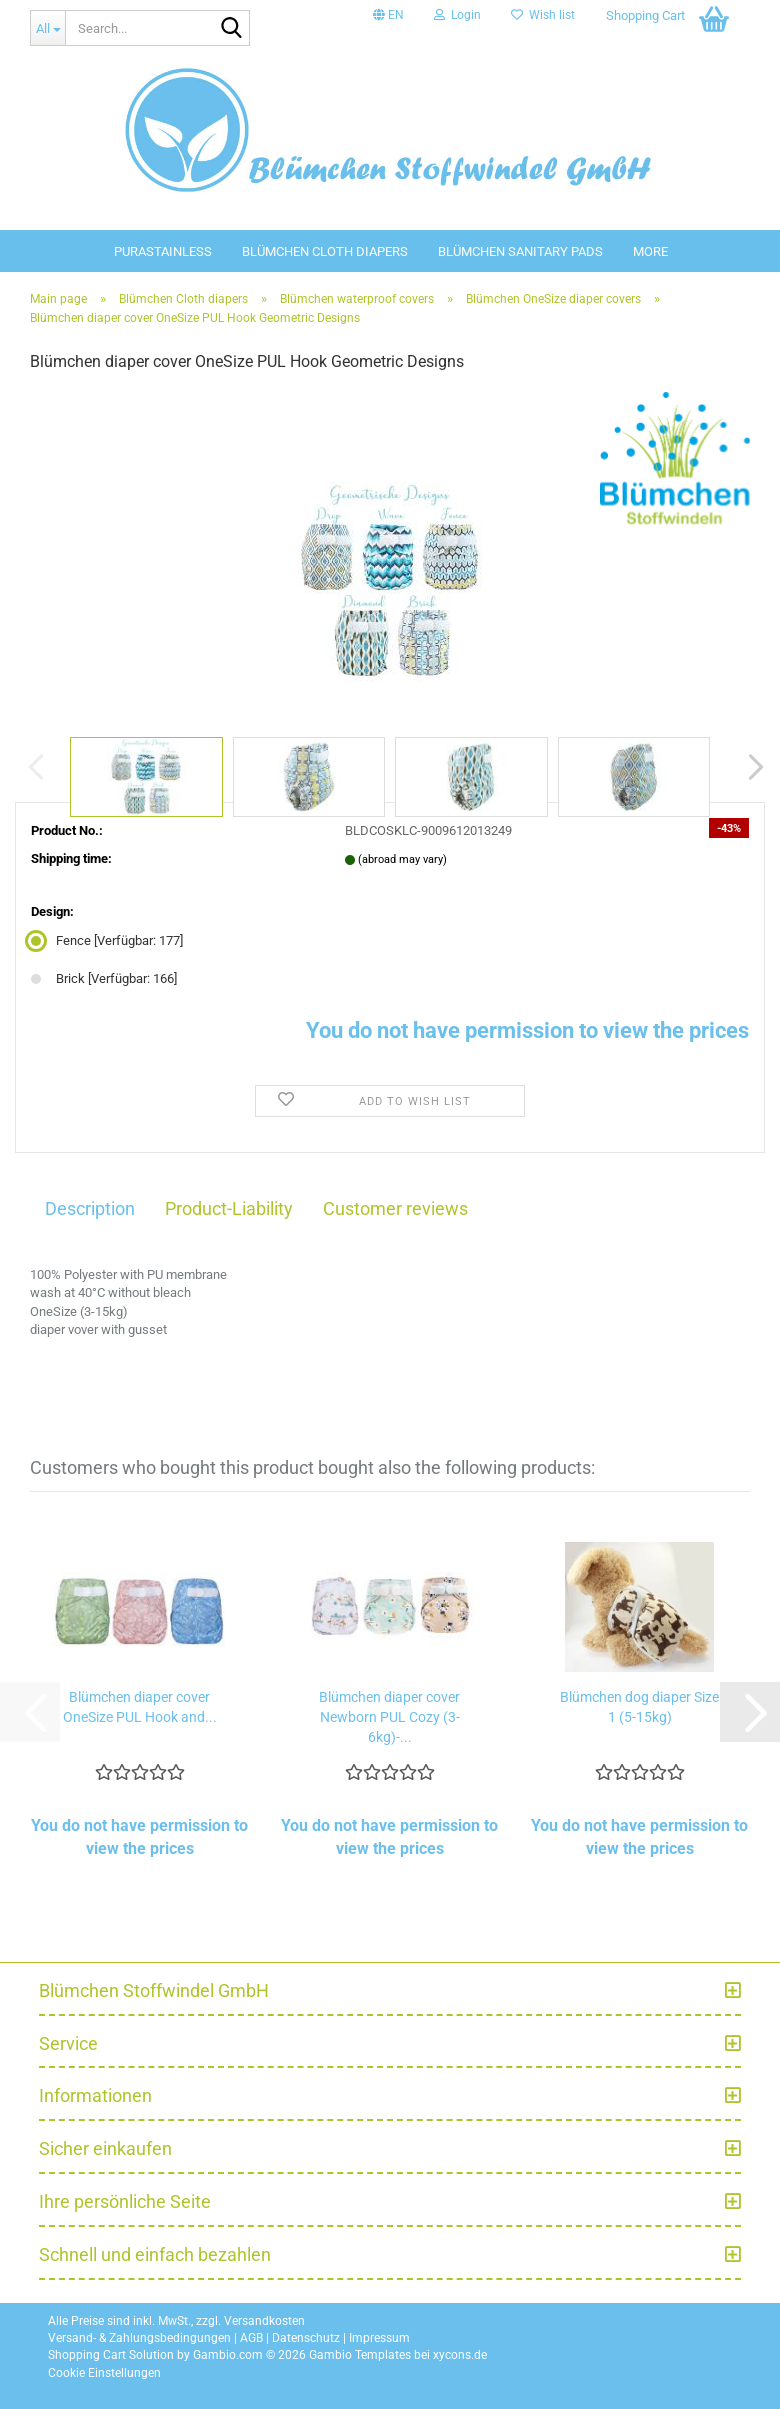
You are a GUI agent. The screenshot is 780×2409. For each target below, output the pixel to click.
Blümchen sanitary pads (520, 251)
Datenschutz (306, 2338)
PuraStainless (163, 251)
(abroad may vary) (402, 859)
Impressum (379, 2338)
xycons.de (460, 2355)
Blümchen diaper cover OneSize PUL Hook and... (140, 1707)
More (650, 251)
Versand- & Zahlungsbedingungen (139, 2338)
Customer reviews (395, 1208)
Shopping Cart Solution (111, 2355)
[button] (388, 15)
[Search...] (47, 28)
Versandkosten (264, 2321)
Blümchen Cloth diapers (325, 251)
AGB (251, 2338)
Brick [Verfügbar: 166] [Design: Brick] (104, 978)
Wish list (543, 15)
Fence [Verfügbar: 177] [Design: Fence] (107, 940)
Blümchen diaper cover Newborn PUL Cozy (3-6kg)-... (389, 1717)
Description (90, 1208)
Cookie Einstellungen (104, 2373)
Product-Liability (229, 1208)
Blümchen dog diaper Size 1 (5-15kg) (639, 1707)
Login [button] (457, 15)
